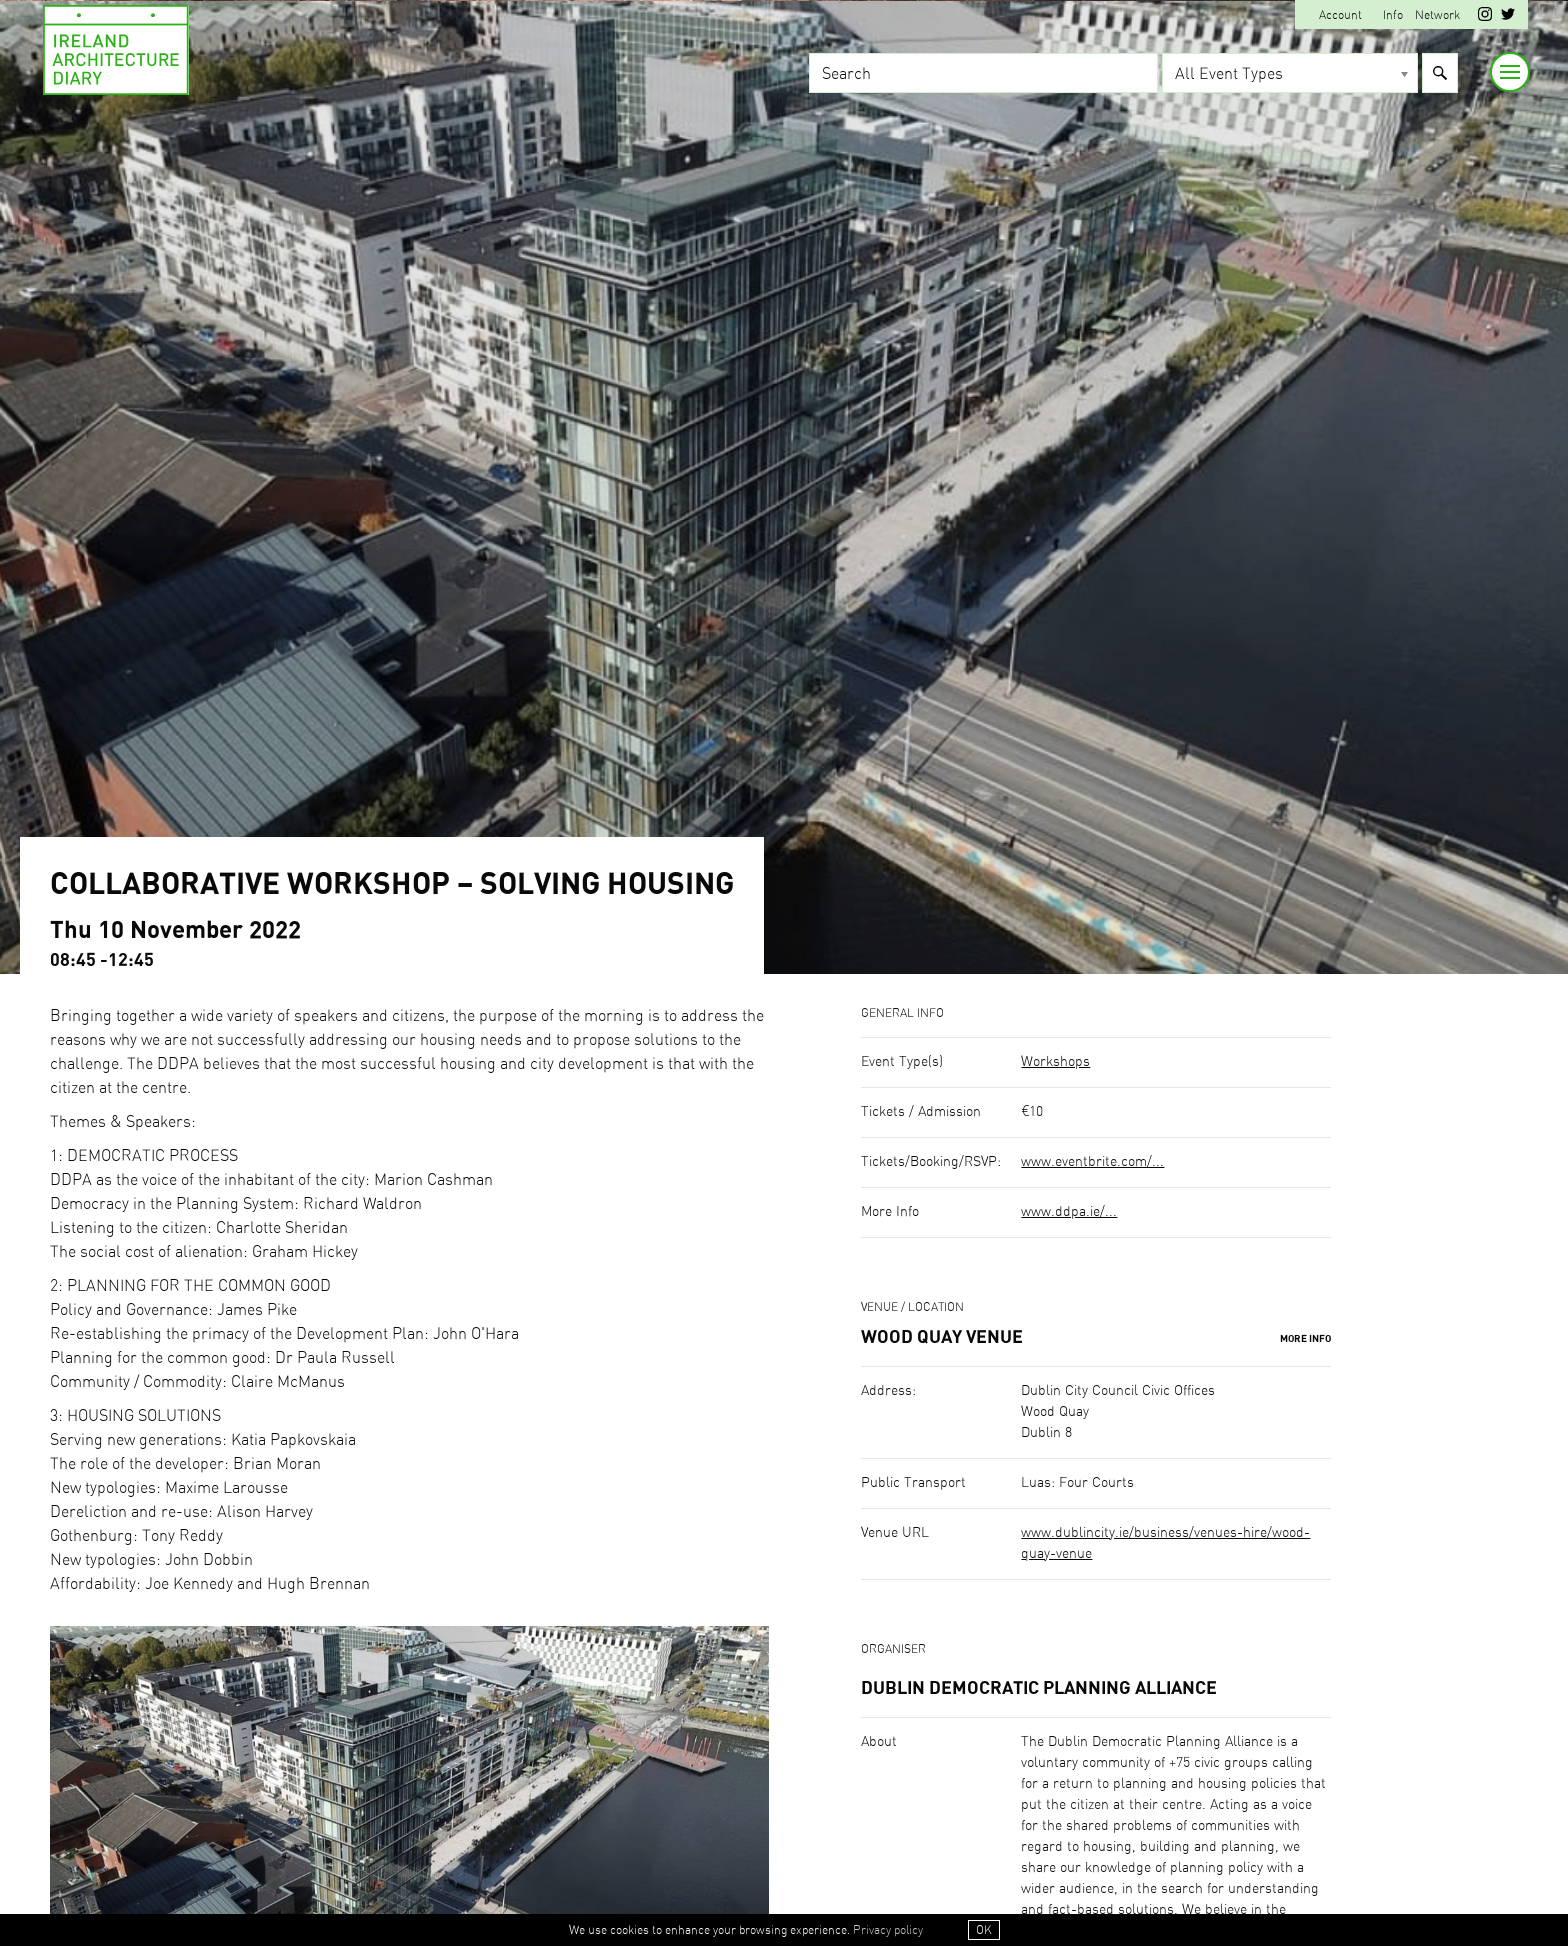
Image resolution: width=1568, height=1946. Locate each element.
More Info (1305, 1339)
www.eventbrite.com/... (1092, 1162)
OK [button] (984, 1930)
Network (1437, 15)
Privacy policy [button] (888, 1930)
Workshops (1055, 1062)
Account (1340, 15)
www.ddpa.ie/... (1069, 1212)
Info (1393, 15)
